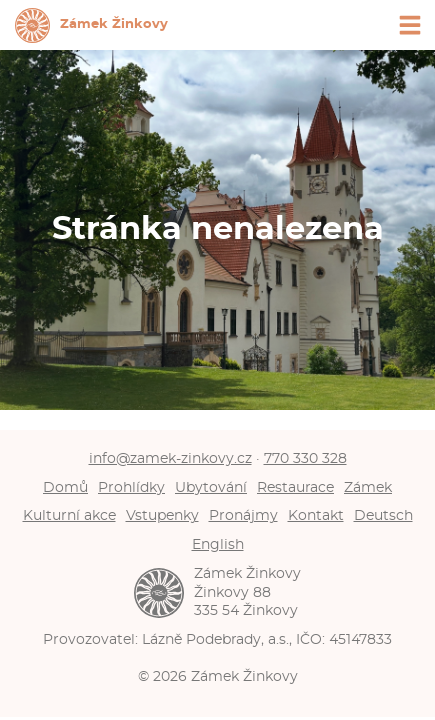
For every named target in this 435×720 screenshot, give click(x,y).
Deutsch (383, 515)
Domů (65, 487)
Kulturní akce (69, 515)
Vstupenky (162, 515)
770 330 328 (305, 458)
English (218, 544)
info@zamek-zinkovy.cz (170, 458)
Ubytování (211, 487)
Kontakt (316, 515)
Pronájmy (243, 515)
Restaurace (295, 487)
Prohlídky (131, 487)
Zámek (368, 487)
